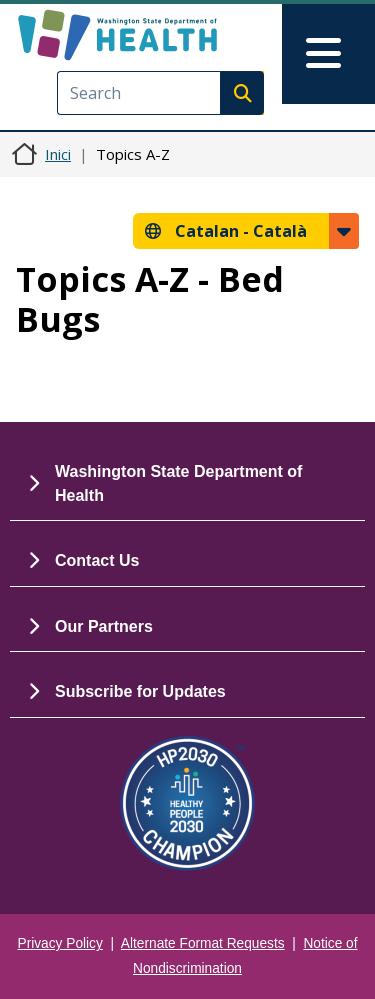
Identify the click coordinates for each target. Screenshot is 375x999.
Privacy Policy (60, 943)
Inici (58, 154)
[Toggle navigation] (328, 54)
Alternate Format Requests (203, 943)
